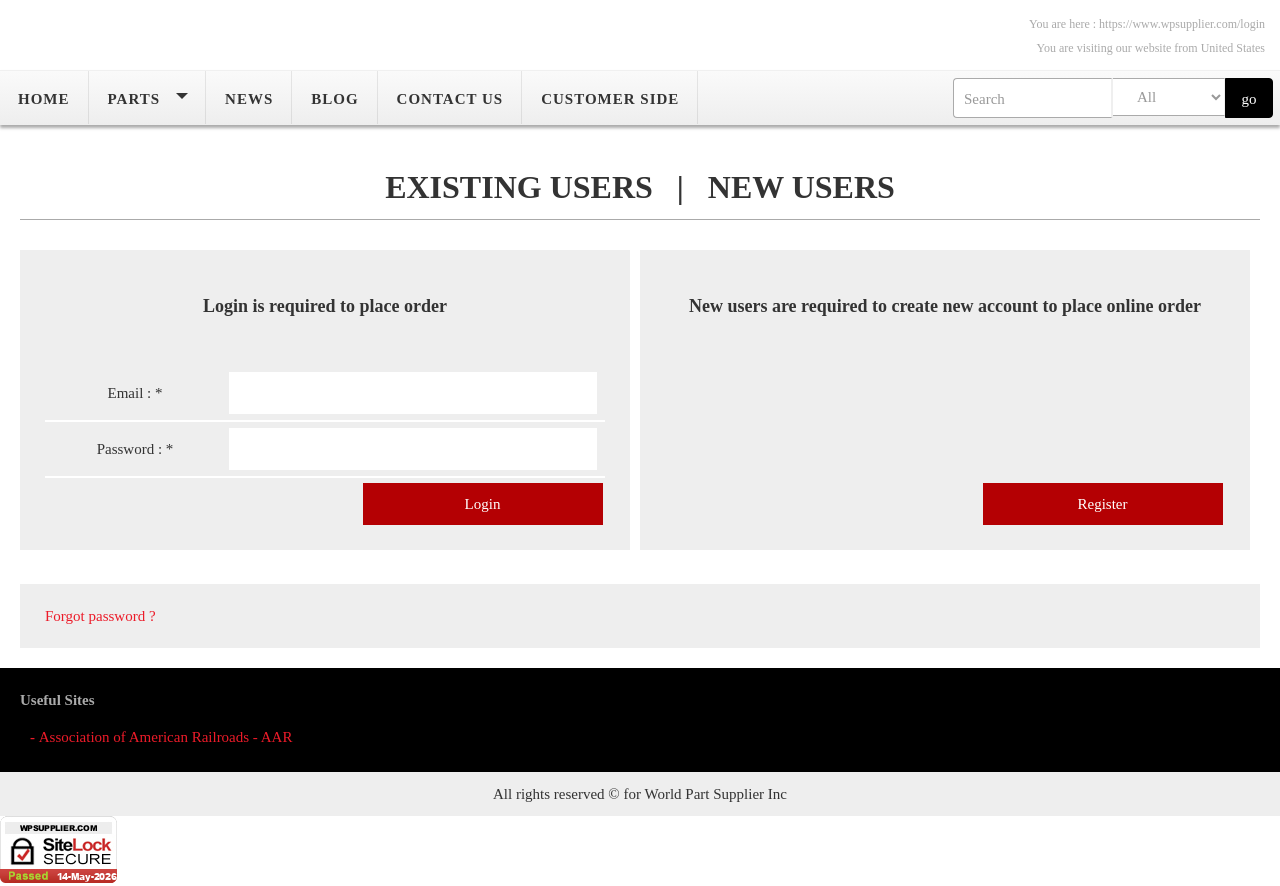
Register (1103, 514)
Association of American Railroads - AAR (166, 737)
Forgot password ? (100, 626)
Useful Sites (57, 700)
